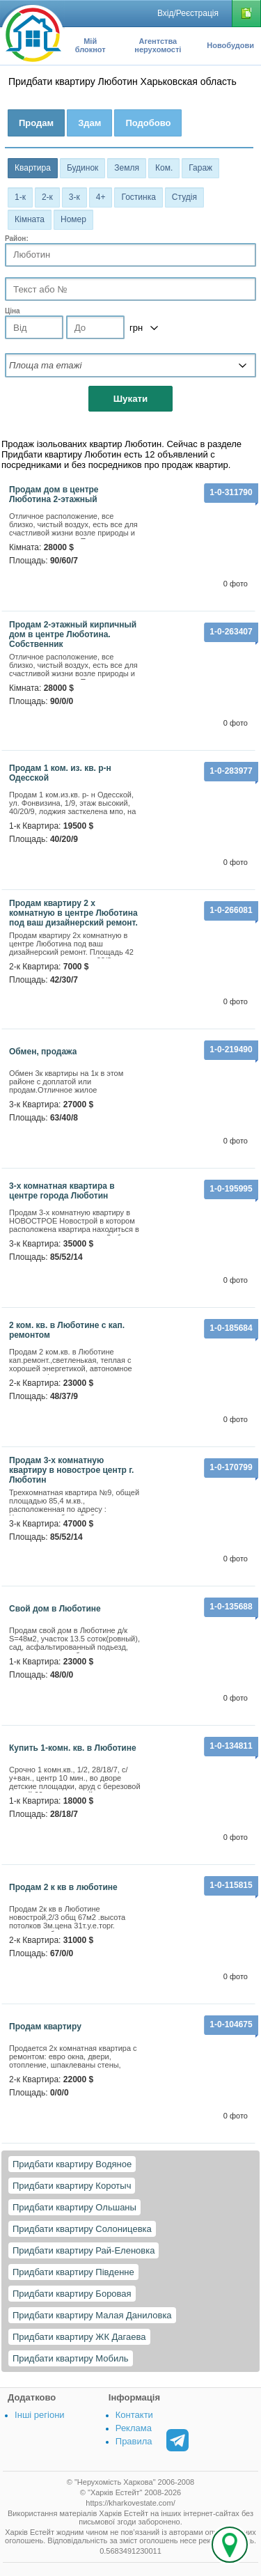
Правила (134, 2441)
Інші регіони (39, 2415)
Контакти (134, 2415)
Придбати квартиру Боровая (72, 2293)
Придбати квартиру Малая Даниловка (92, 2315)
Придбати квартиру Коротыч (72, 2185)
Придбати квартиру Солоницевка (82, 2229)
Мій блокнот (90, 45)
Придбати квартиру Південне (73, 2272)
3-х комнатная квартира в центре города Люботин (62, 1191)
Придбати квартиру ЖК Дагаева (79, 2337)
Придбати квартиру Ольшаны (74, 2207)
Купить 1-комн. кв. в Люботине (72, 1748)
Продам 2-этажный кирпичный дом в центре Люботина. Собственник (72, 634)
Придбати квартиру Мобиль (71, 2358)
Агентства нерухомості (157, 45)
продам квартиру (45, 2026)
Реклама (134, 2428)
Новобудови (230, 45)
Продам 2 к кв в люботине (63, 1887)
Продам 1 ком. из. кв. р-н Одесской (60, 773)
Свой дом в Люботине (55, 1609)
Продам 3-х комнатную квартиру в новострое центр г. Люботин (71, 1470)
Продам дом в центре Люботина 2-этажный (54, 494)
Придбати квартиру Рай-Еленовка (84, 2250)
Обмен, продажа (43, 1051)
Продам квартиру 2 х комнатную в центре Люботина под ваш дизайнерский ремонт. (73, 913)
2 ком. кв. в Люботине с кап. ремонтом (67, 1330)
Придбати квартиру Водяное (72, 2164)
